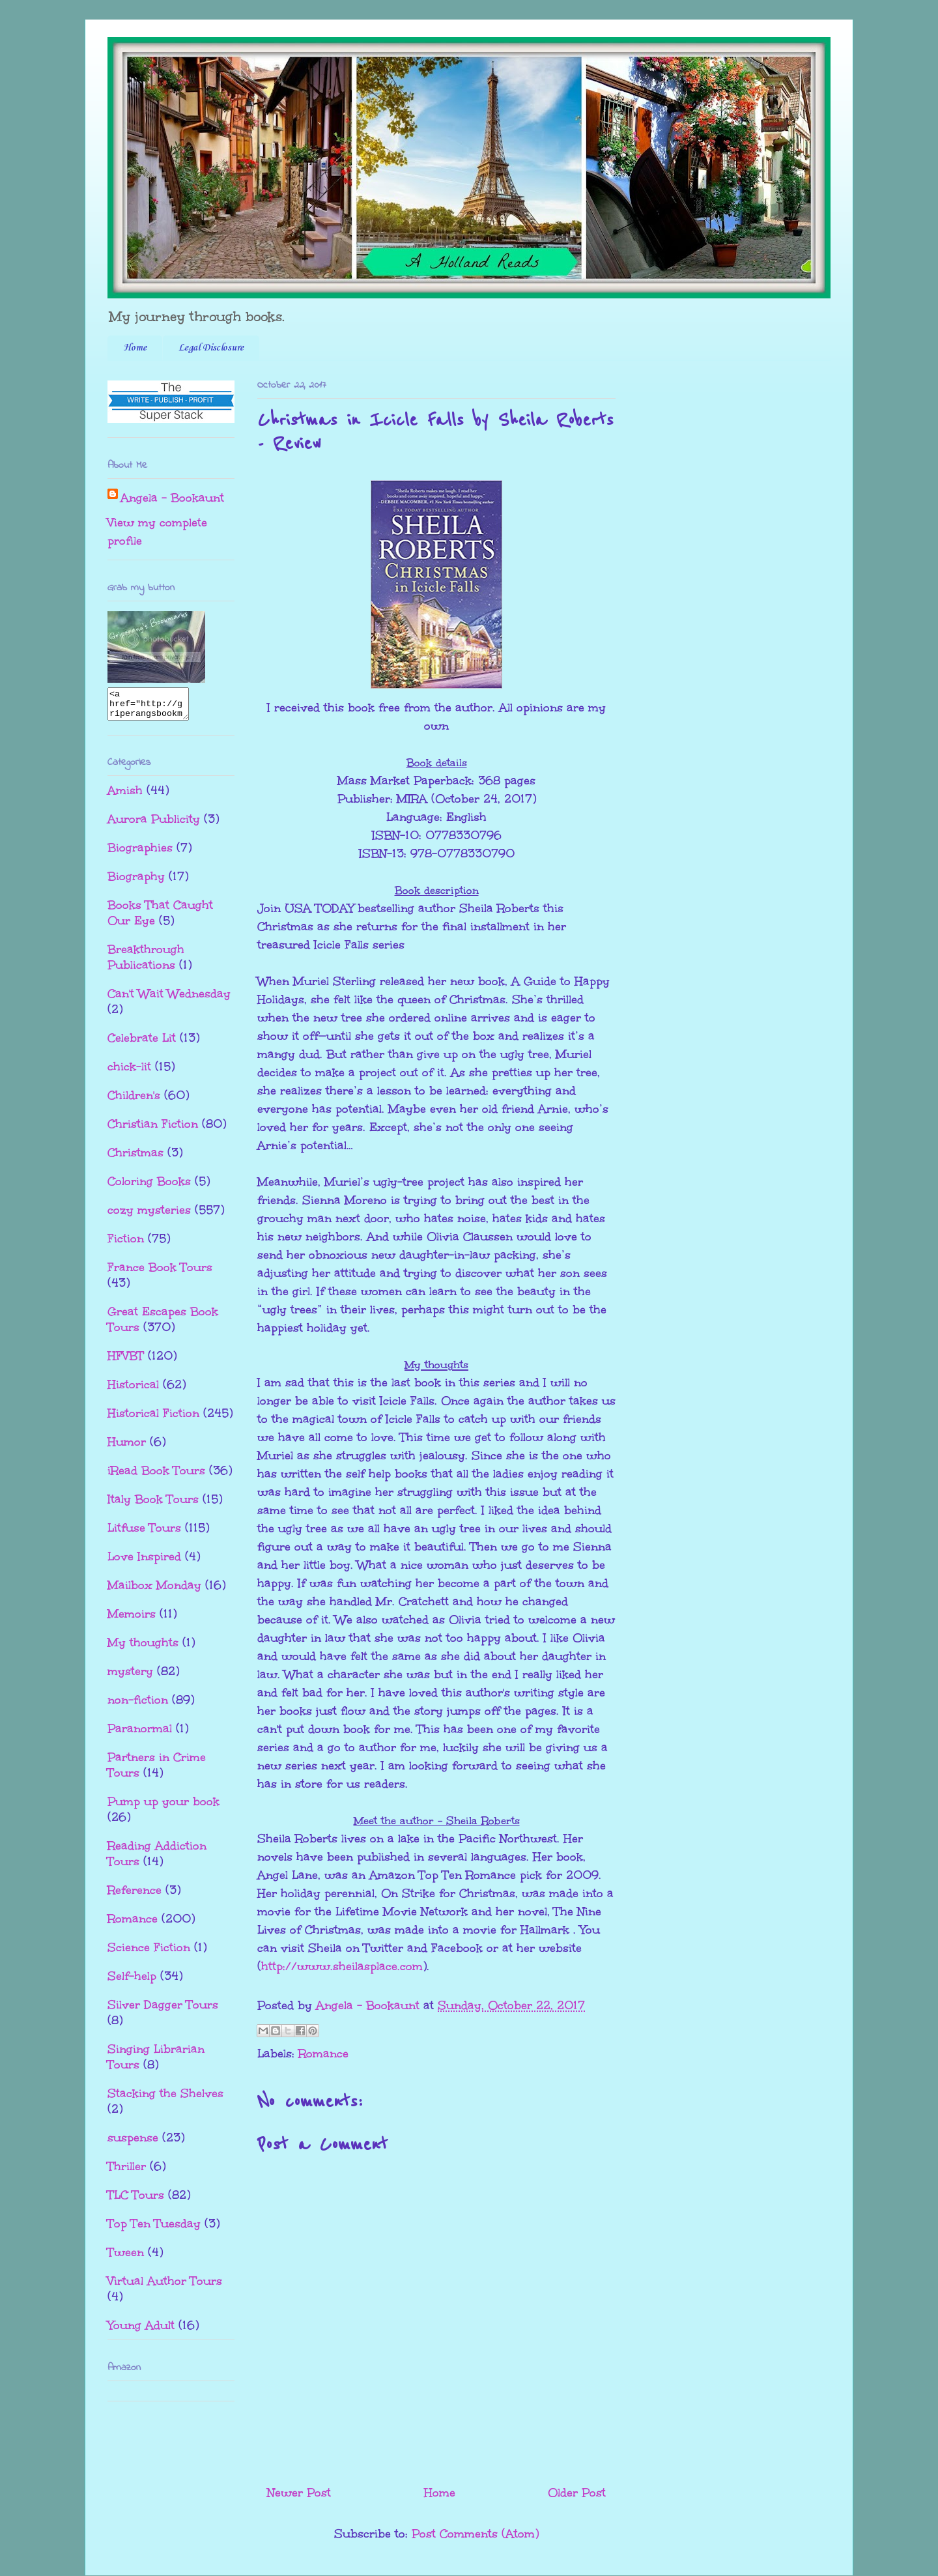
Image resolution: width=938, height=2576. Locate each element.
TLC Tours (135, 2201)
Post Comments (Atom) (475, 2533)
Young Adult (141, 2331)
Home (135, 348)
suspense (132, 2143)
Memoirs (131, 1619)
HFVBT (125, 1361)
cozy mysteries (149, 1216)
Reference (134, 1896)
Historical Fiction (153, 1419)
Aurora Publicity (153, 825)
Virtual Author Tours (164, 2287)
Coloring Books (149, 1187)
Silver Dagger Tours (162, 2010)
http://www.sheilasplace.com (342, 1966)
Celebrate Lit (141, 1044)
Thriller (126, 2172)
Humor (126, 1447)
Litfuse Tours (144, 1533)
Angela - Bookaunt (172, 498)
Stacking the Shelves (165, 2099)
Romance (323, 2053)
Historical (133, 1390)
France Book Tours (159, 1273)
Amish (125, 796)
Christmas (135, 1158)
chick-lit (129, 1072)
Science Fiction (148, 1953)
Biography (136, 882)
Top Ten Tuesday (154, 2229)
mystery (130, 1677)
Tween (125, 2258)
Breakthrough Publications (145, 963)
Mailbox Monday (154, 1591)
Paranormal (139, 1734)
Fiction (125, 1244)
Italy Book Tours (153, 1505)
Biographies (140, 853)
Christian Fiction (152, 1130)
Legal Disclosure (211, 348)
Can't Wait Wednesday (169, 999)
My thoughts (142, 1648)
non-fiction (137, 1705)
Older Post (577, 2492)
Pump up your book (163, 1807)
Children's (133, 1101)
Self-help (131, 1982)
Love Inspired (144, 1562)
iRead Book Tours (156, 1476)
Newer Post (299, 2492)
